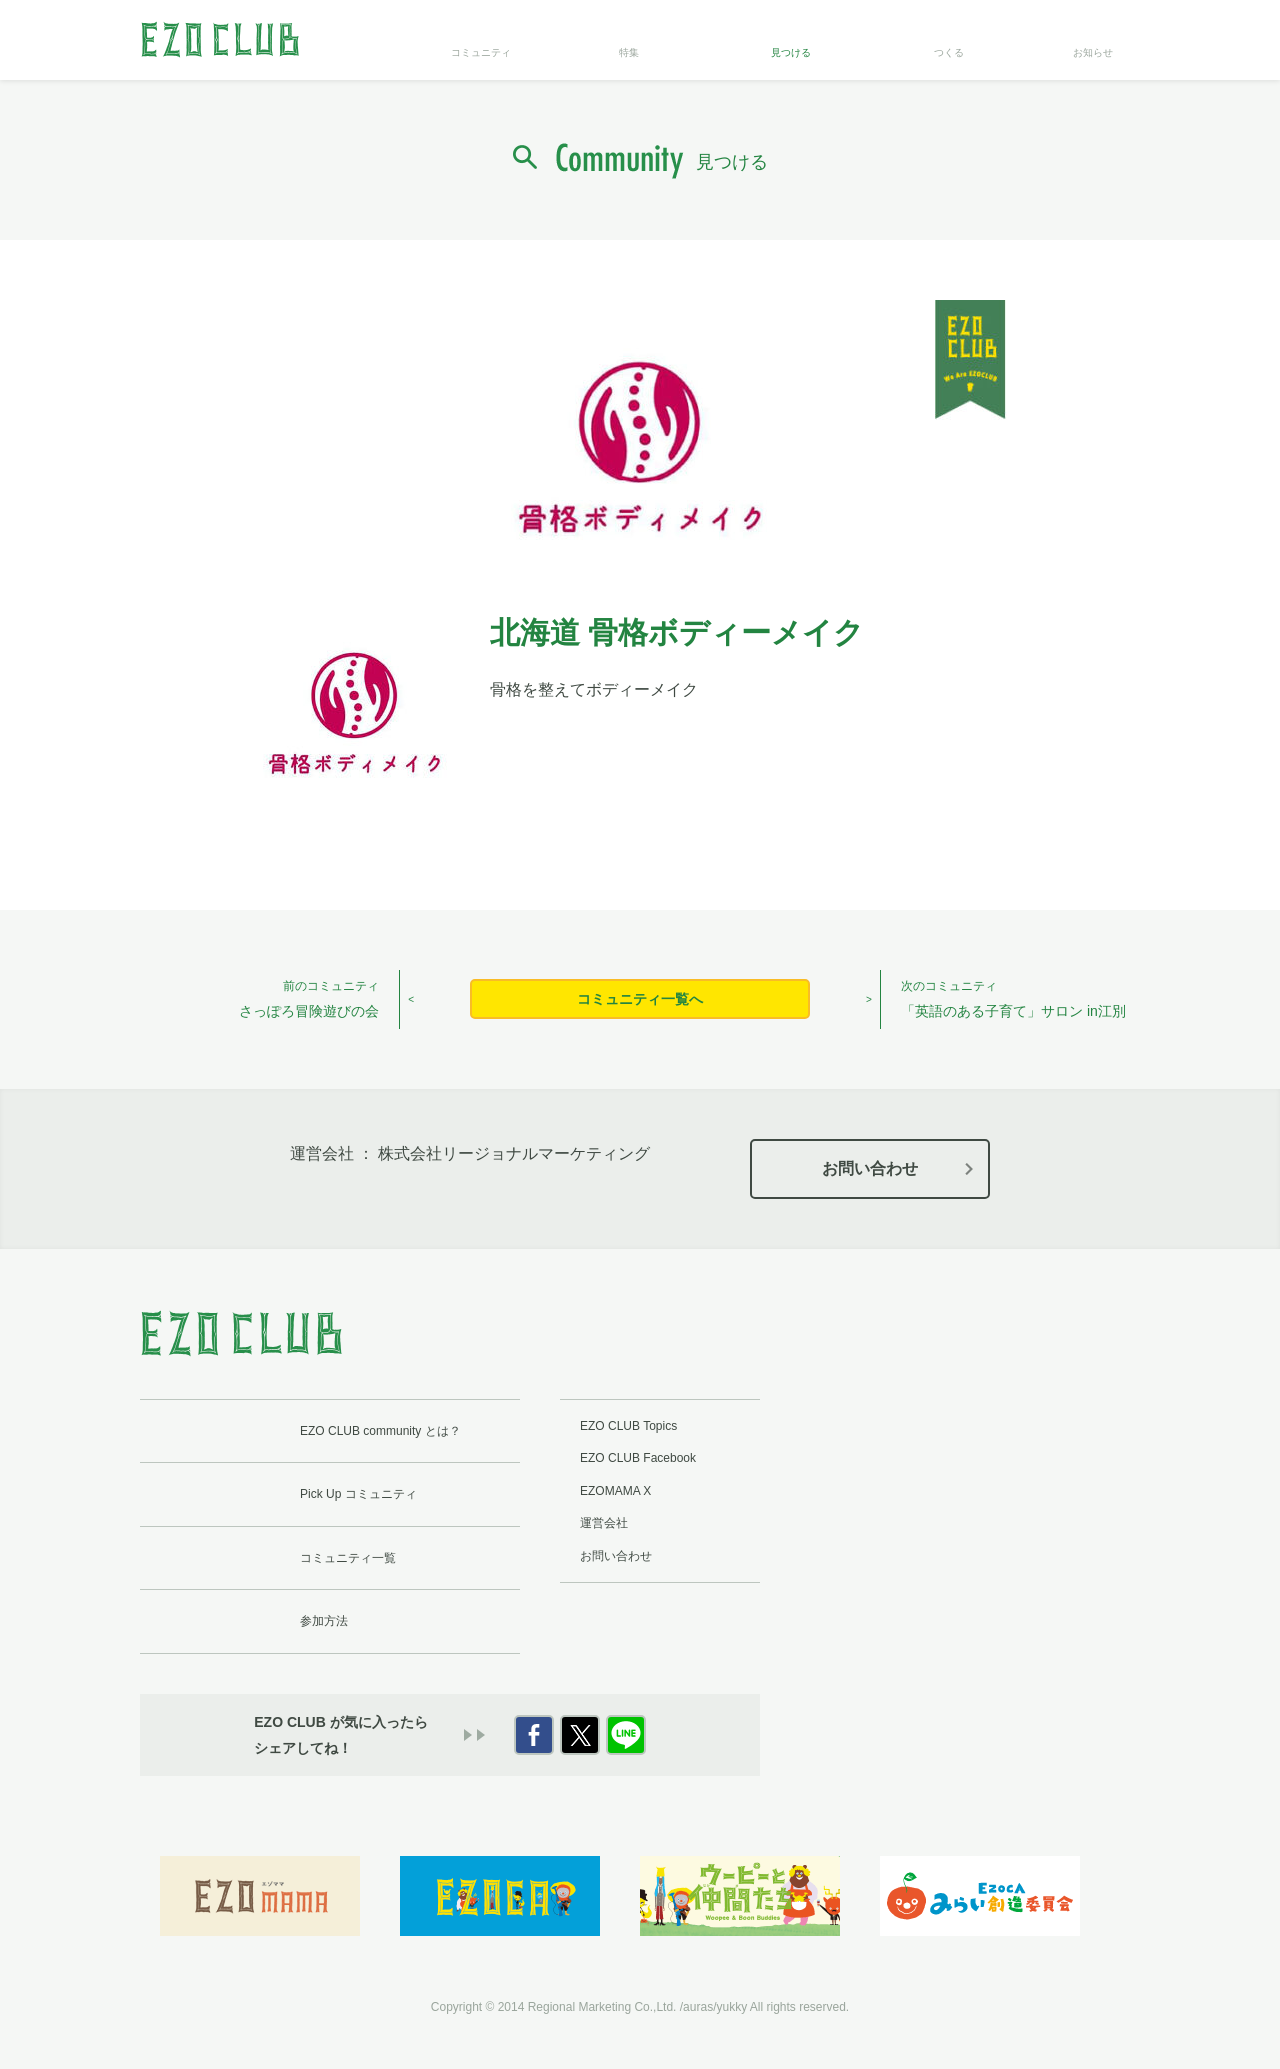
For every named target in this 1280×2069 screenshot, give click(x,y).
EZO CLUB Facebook (638, 1458)
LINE (626, 1735)
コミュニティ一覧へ (640, 999)
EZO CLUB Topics (628, 1426)
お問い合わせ (870, 1168)
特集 (629, 52)
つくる (949, 52)
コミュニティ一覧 (348, 1558)
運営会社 (604, 1523)
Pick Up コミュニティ (358, 1494)
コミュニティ (481, 52)
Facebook (534, 1735)
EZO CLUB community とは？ (380, 1431)
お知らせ (1093, 52)
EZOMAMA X (615, 1491)
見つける (791, 52)
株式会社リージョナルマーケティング (514, 1153)
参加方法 (324, 1621)
